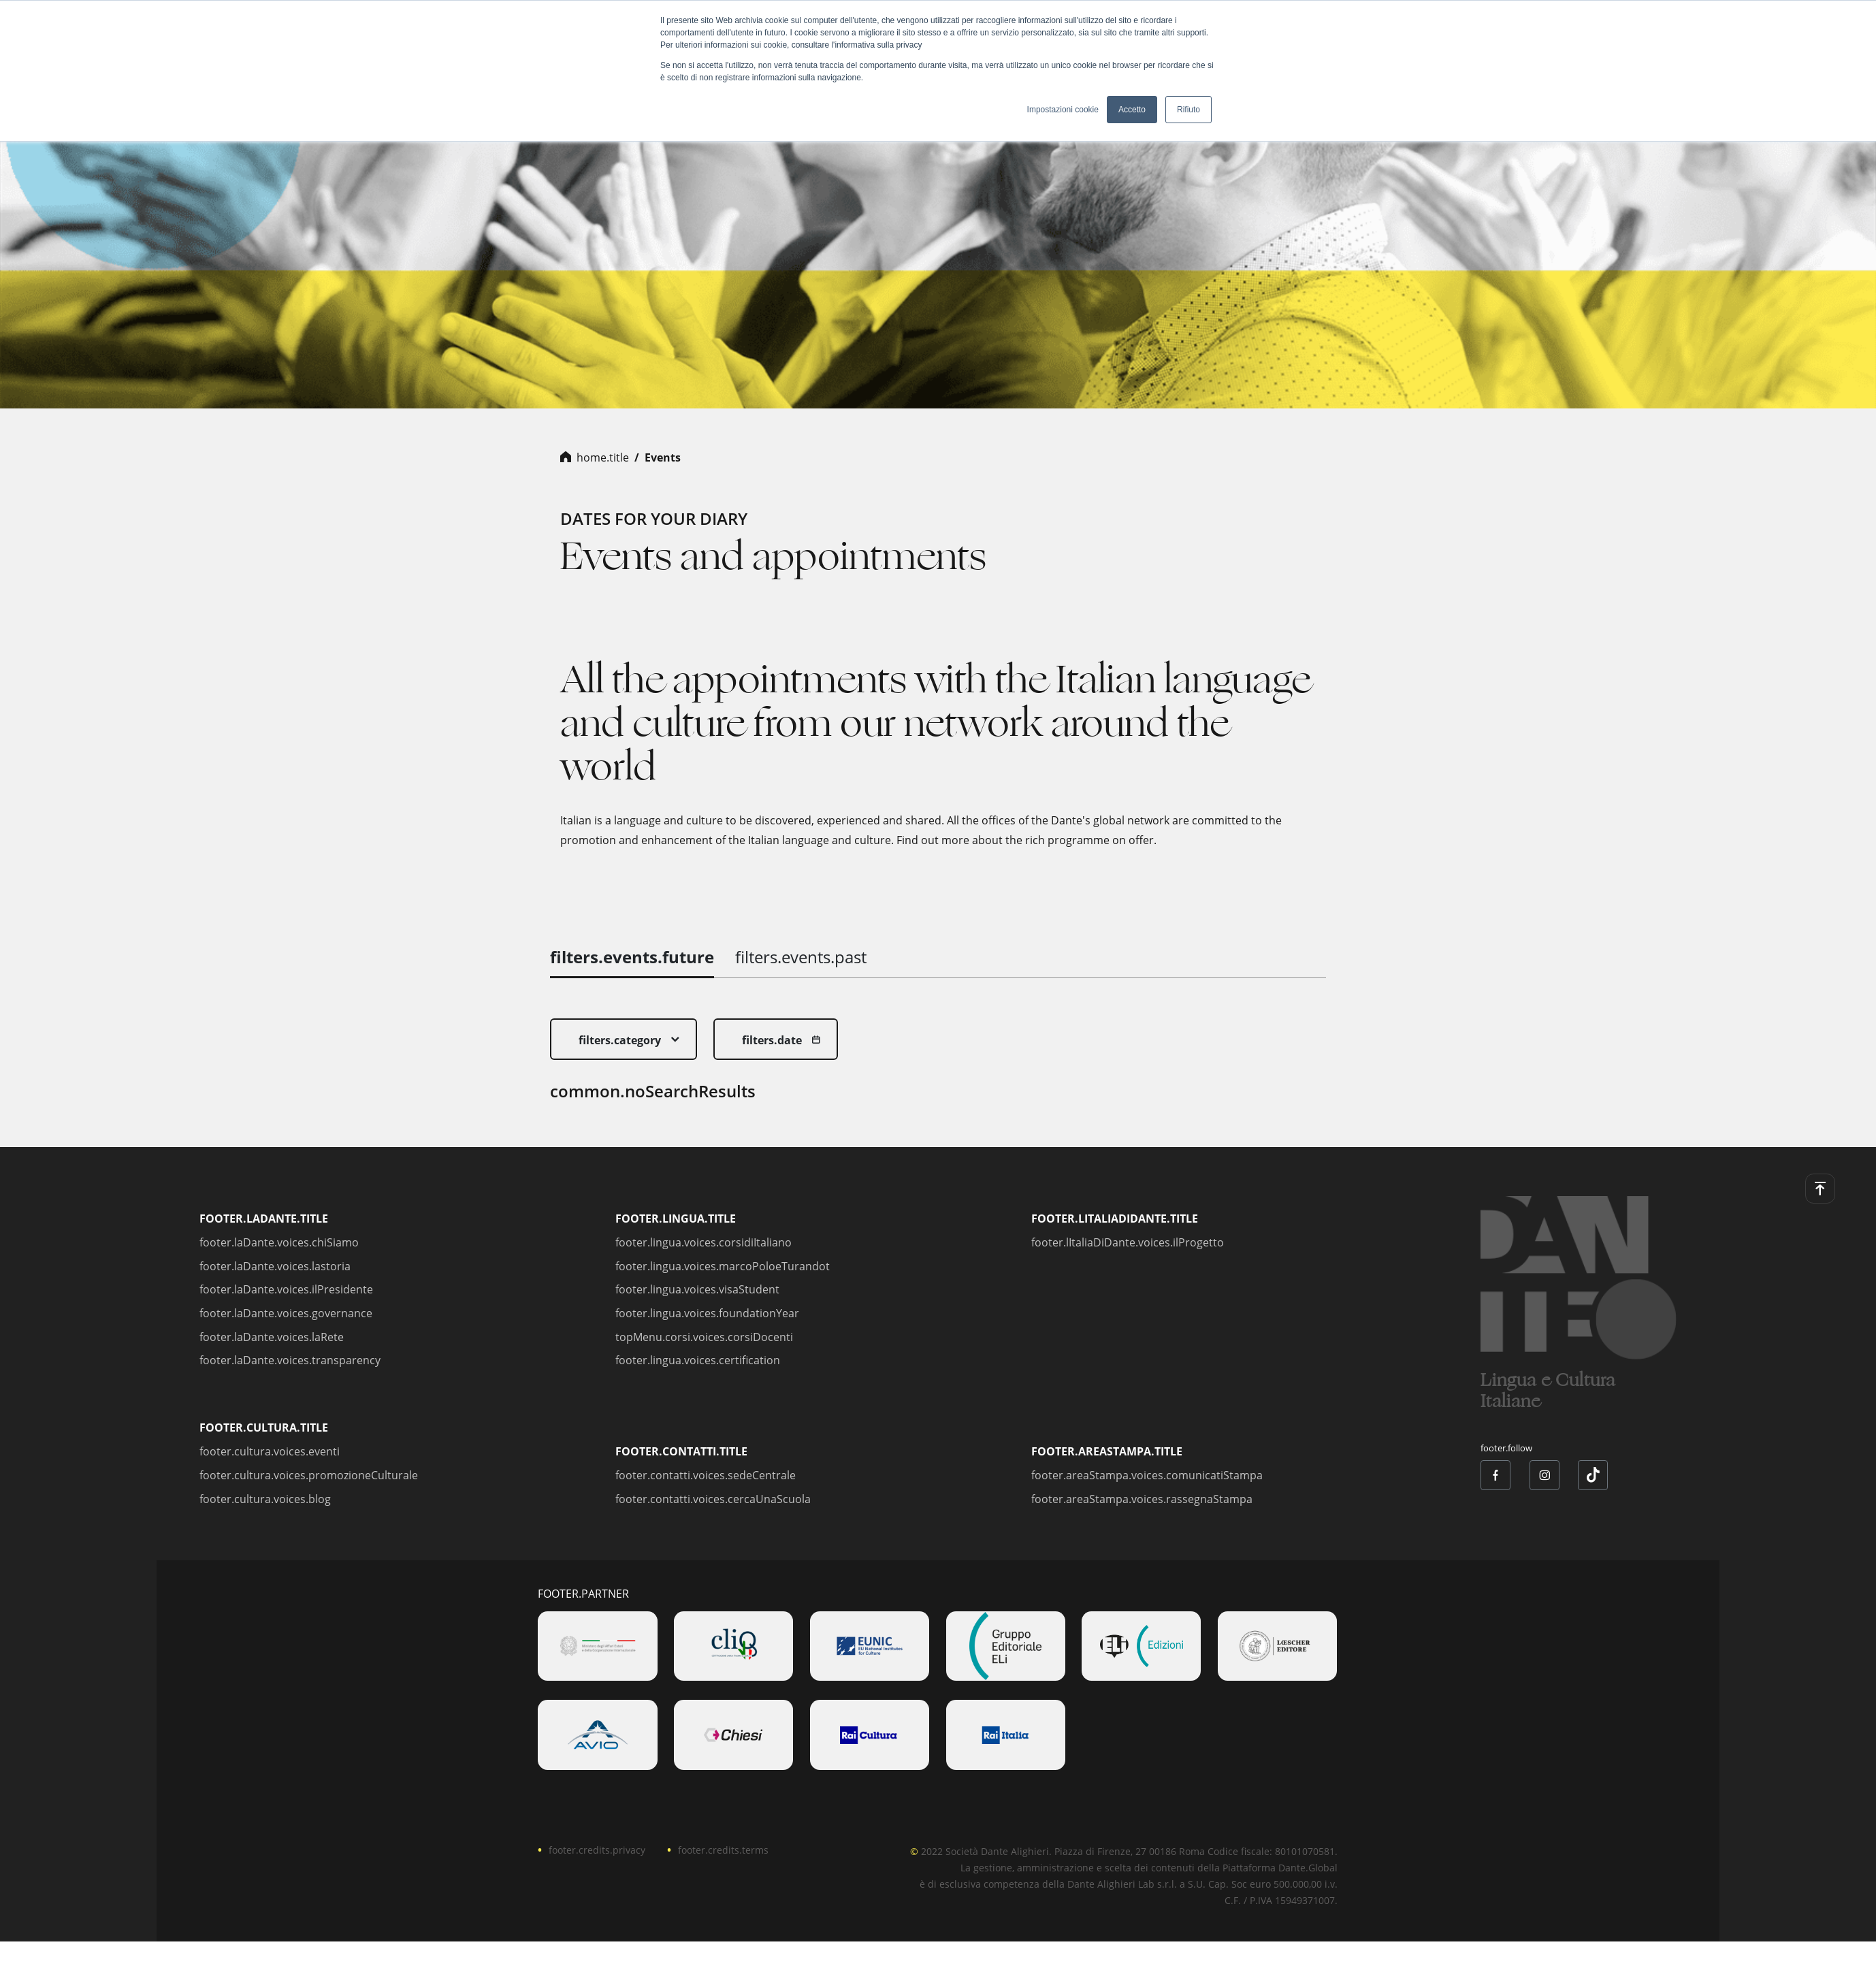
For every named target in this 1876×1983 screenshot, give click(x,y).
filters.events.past (801, 957)
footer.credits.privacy (597, 1849)
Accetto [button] (1132, 109)
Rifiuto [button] (1188, 109)
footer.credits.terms (723, 1849)
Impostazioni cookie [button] (1063, 109)
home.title (603, 457)
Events (663, 457)
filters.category (620, 1040)
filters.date (772, 1040)
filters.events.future (632, 957)
